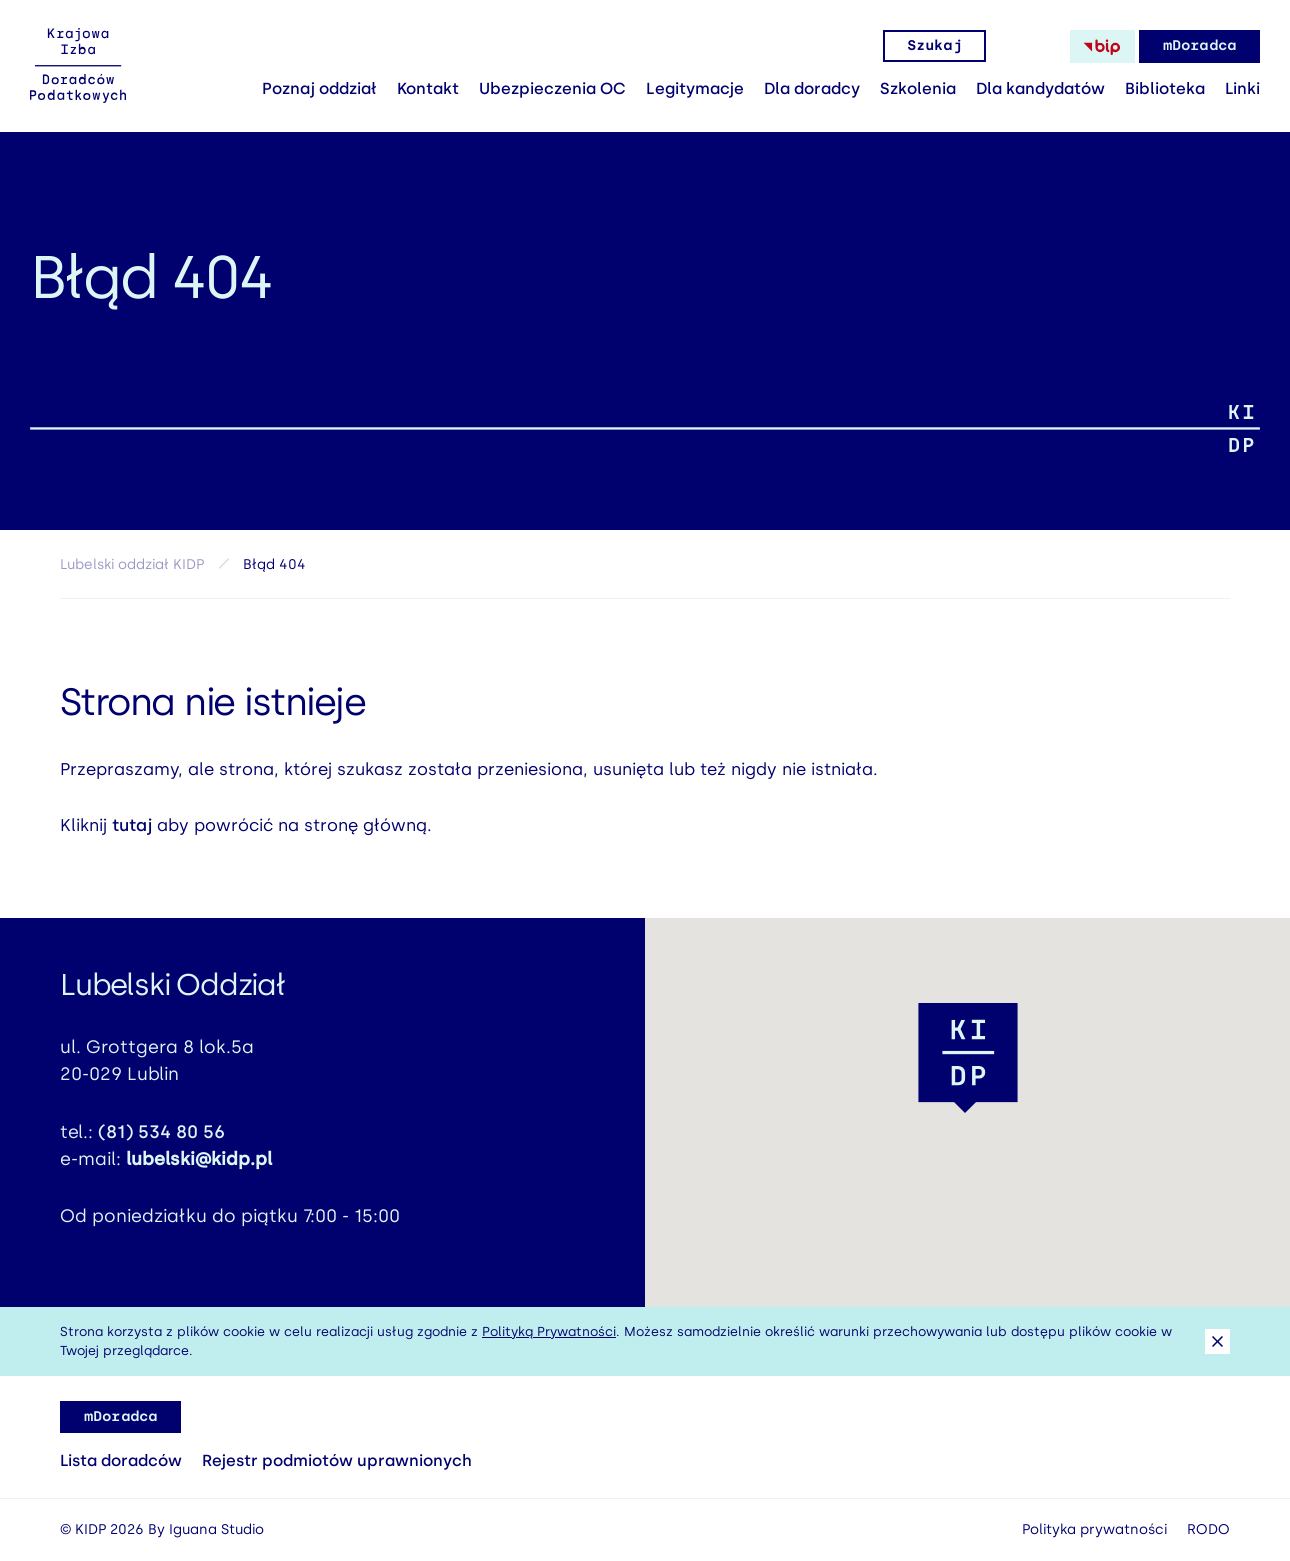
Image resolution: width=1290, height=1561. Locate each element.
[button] (968, 1058)
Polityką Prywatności (549, 1331)
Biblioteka (1165, 88)
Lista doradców (121, 1460)
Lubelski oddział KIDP (132, 564)
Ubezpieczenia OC (552, 88)
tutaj (132, 833)
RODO (1208, 1529)
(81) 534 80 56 (161, 1140)
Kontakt (428, 88)
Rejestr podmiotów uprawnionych (337, 1460)
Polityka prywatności (1094, 1529)
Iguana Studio (216, 1529)
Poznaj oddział (319, 88)
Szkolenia (918, 88)
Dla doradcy (812, 88)
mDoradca (1199, 45)
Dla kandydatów (1040, 88)
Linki (1242, 88)
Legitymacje (695, 88)
